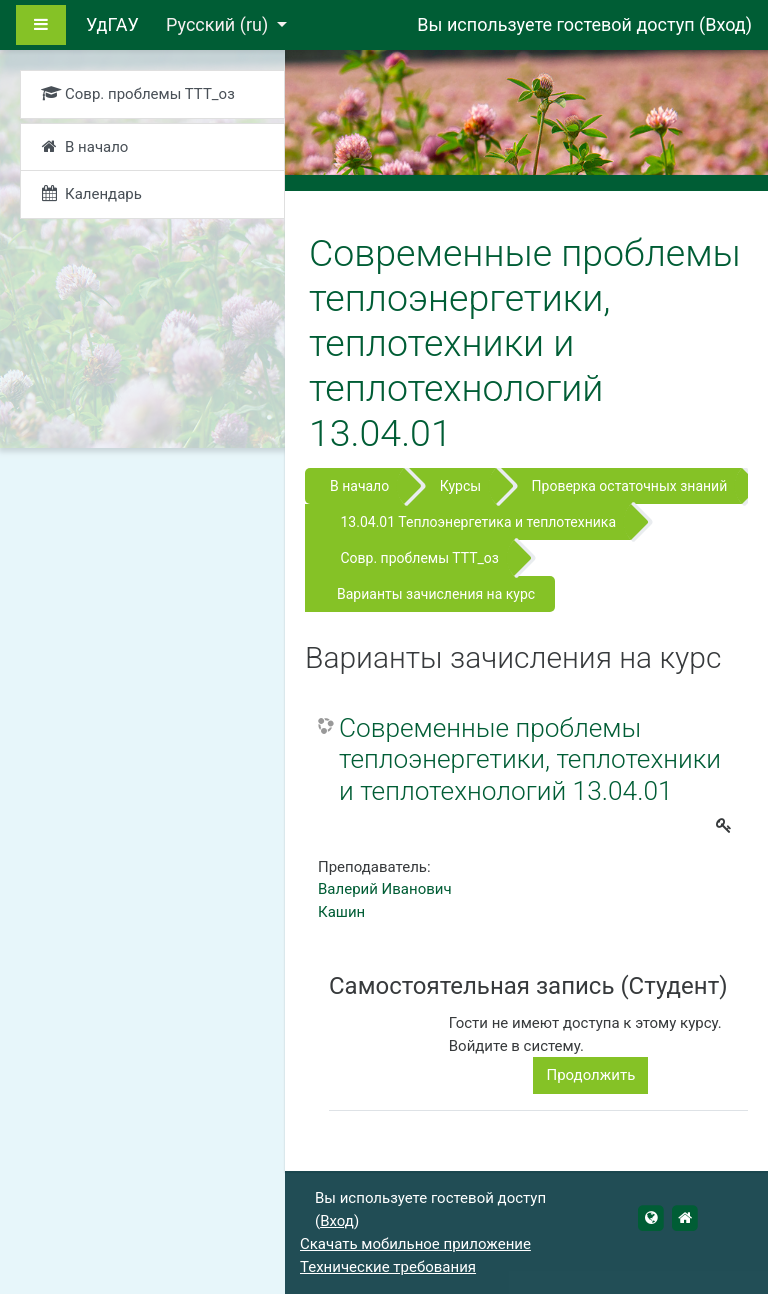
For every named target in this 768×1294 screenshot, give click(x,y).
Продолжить (590, 1075)
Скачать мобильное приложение (415, 1244)
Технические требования (388, 1267)
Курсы (460, 486)
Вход (725, 24)
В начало (359, 486)
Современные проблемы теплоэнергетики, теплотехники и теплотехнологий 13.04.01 (530, 759)
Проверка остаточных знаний (630, 486)
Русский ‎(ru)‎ (219, 24)
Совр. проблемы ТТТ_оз (419, 558)
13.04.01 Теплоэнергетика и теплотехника (478, 522)
